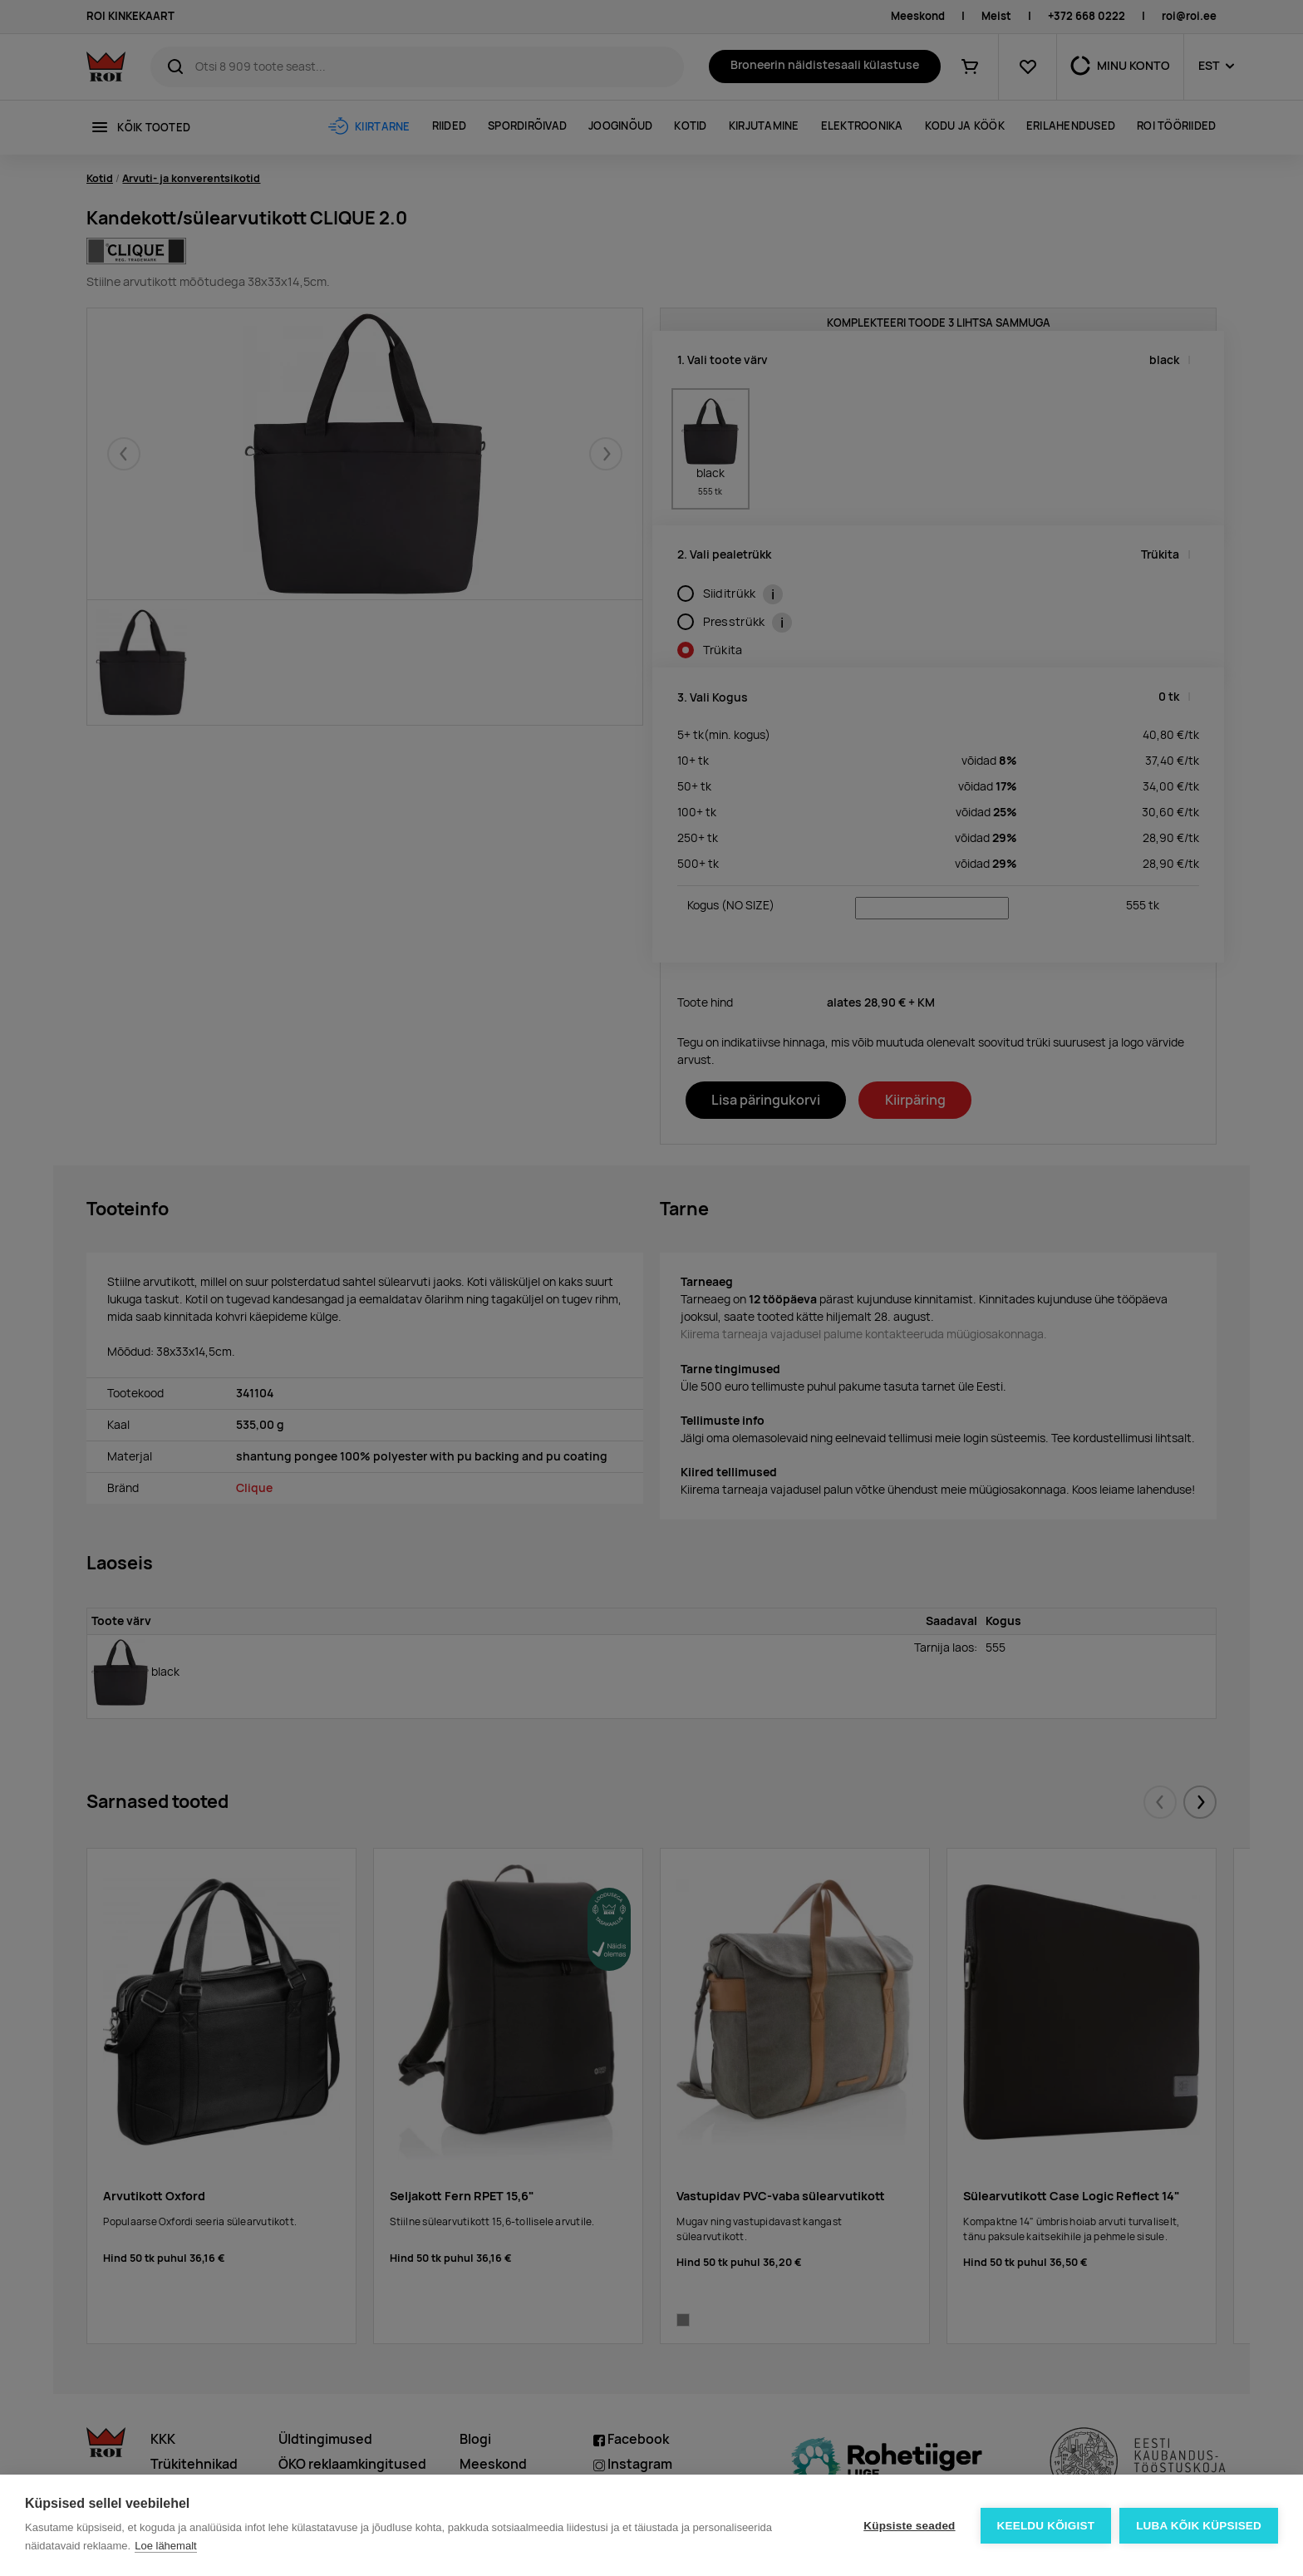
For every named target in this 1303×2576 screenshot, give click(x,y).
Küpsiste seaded (909, 2525)
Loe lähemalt (165, 2545)
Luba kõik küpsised (1198, 2525)
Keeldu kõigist (1046, 2525)
